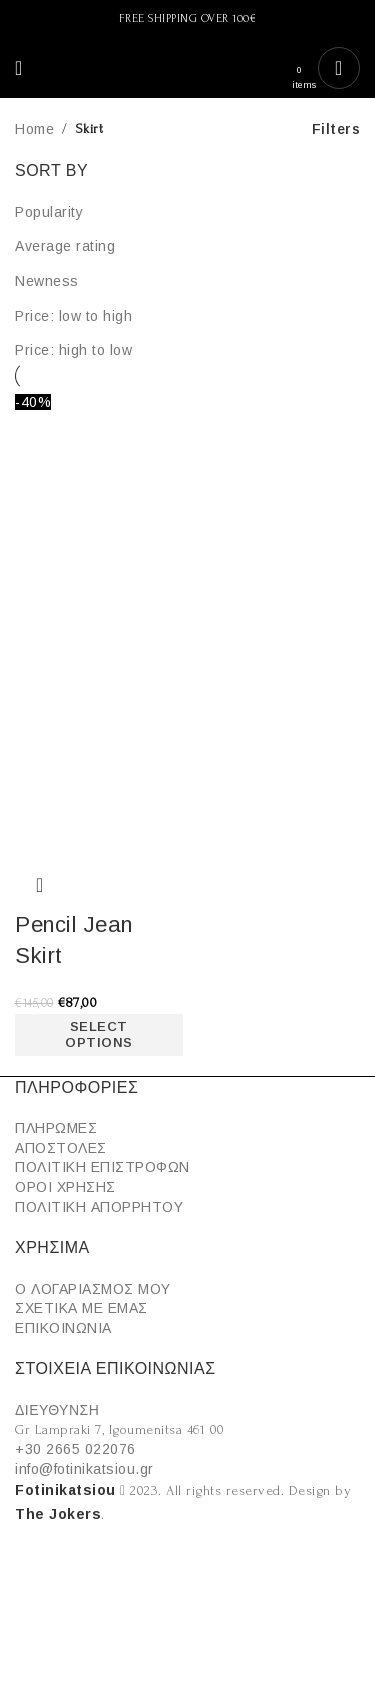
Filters (336, 129)
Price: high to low (73, 350)
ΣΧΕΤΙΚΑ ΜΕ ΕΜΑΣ (81, 1308)
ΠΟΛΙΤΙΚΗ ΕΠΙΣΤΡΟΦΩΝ (102, 1167)
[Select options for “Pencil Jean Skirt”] (99, 1035)
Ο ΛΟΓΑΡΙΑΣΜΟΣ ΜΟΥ (93, 1289)
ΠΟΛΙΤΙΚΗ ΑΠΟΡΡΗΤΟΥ (99, 1207)
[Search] (43, 68)
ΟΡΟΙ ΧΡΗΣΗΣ (65, 1187)
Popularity (49, 212)
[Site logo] (188, 68)
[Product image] (99, 748)
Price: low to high (73, 316)
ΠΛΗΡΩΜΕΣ (56, 1128)
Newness (47, 281)
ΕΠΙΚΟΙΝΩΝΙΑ (63, 1328)
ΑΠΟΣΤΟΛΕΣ (61, 1148)
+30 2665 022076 (75, 1449)
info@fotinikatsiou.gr (84, 1469)
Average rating (65, 246)
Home (34, 129)
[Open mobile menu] (19, 68)
